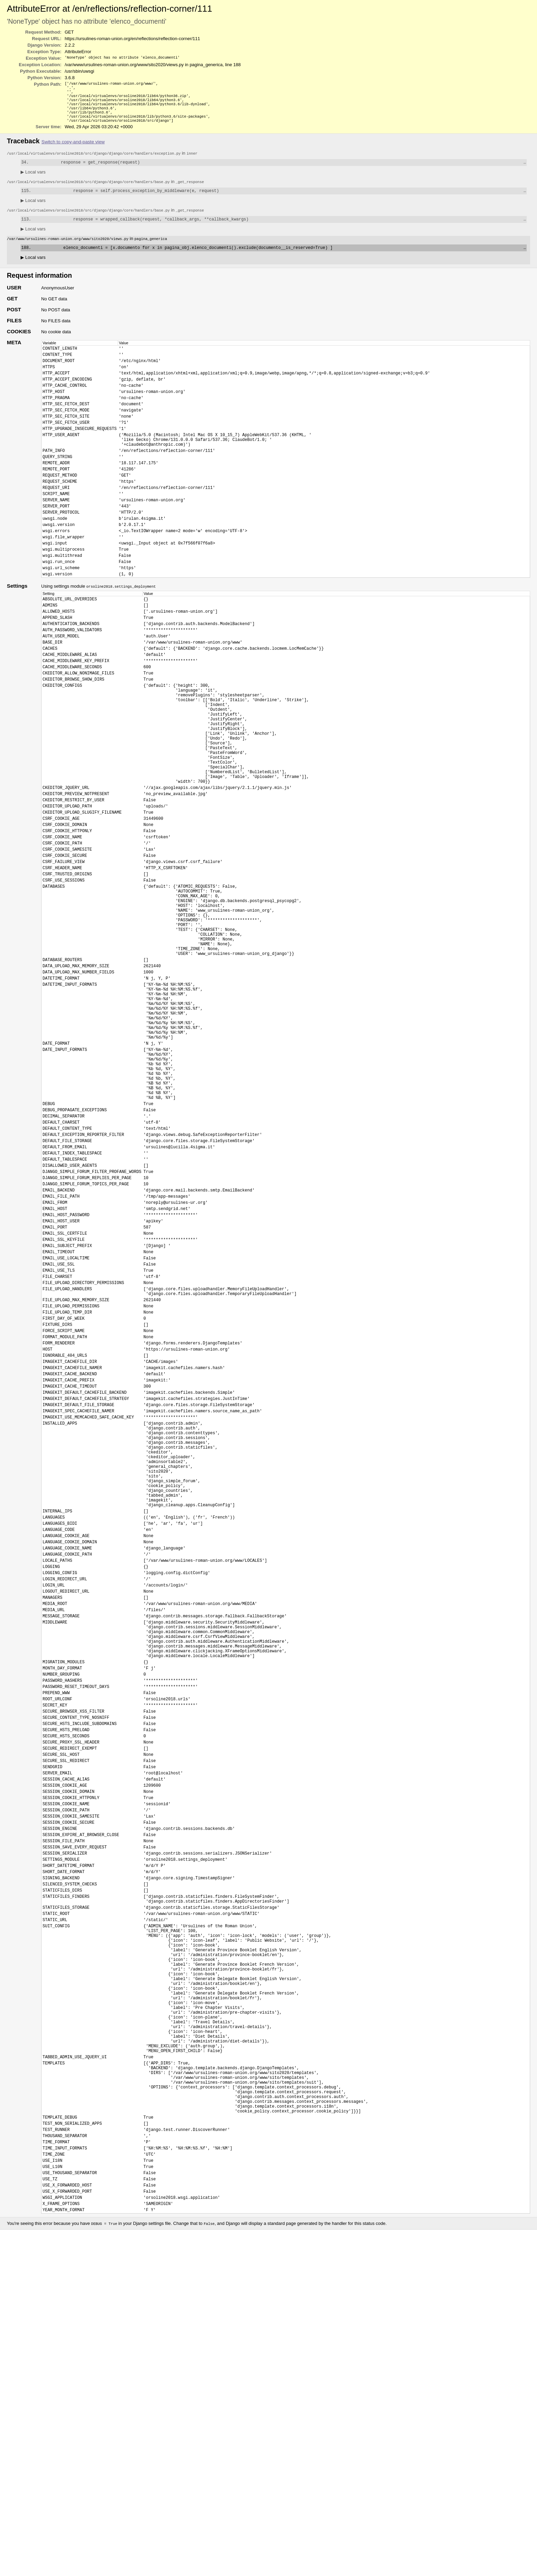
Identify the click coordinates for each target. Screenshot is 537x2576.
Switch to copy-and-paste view (73, 148)
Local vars (33, 179)
